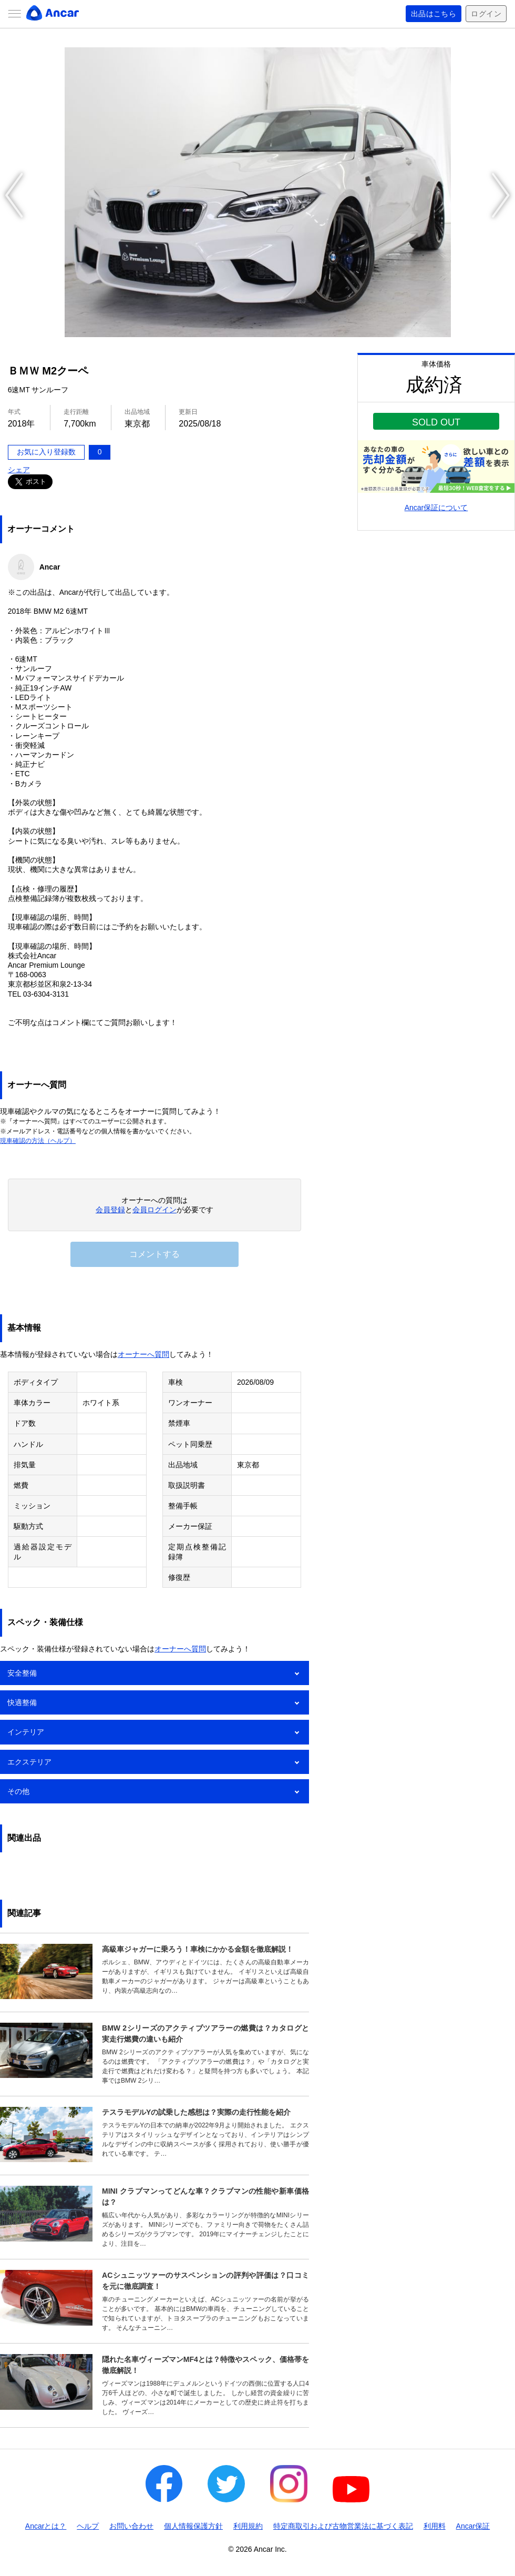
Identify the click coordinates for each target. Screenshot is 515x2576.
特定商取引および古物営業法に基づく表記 (343, 2526)
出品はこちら (434, 13)
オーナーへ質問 (143, 1354)
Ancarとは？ (46, 2526)
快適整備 (22, 1702)
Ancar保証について (436, 507)
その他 (18, 1791)
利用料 (435, 2526)
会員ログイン (154, 1209)
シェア (19, 469)
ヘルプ (88, 2526)
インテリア (25, 1732)
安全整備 (22, 1673)
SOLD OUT (436, 422)
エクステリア (29, 1762)
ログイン (486, 13)
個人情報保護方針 (193, 2526)
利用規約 (248, 2526)
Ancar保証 (473, 2526)
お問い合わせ (131, 2526)
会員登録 (110, 1209)
